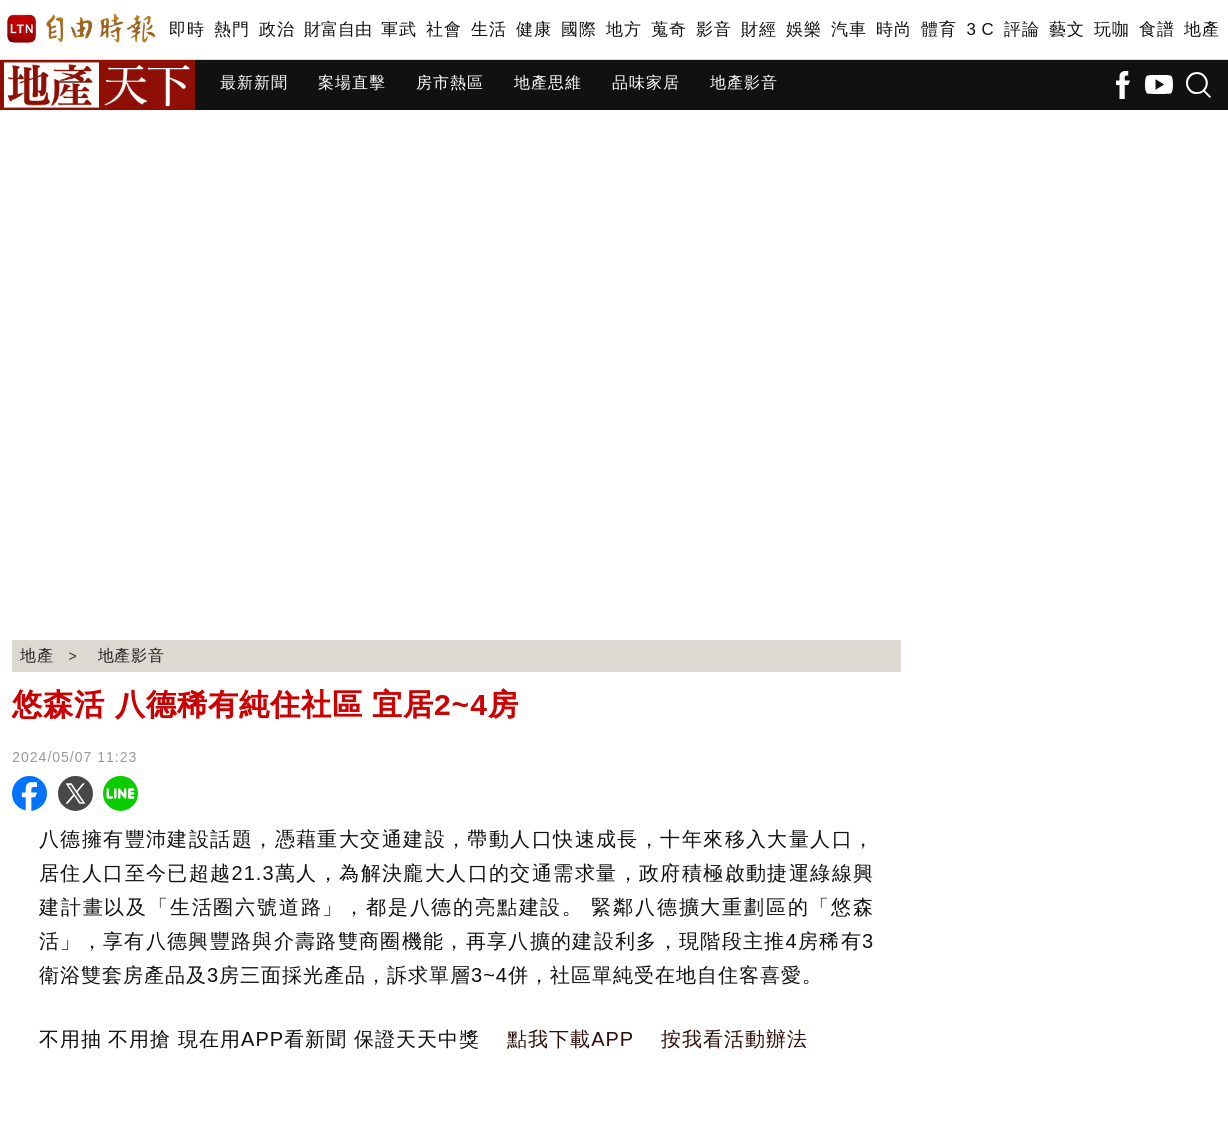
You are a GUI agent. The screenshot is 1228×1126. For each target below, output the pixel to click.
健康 (533, 29)
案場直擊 (352, 82)
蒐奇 (668, 29)
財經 (758, 29)
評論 (1021, 29)
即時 (186, 29)
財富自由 (337, 29)
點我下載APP (570, 1039)
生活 (488, 29)
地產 (1201, 29)
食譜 (1156, 29)
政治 (276, 29)
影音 (713, 29)
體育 (938, 29)
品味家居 (646, 82)
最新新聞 (254, 82)
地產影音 (744, 82)
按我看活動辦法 (734, 1039)
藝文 (1066, 29)
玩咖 (1111, 29)
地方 (623, 29)
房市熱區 (450, 82)
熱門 (231, 29)
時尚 (893, 29)
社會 (443, 29)
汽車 (848, 29)
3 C (980, 29)
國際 (578, 29)
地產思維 (548, 82)
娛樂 (803, 29)
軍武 (398, 29)
